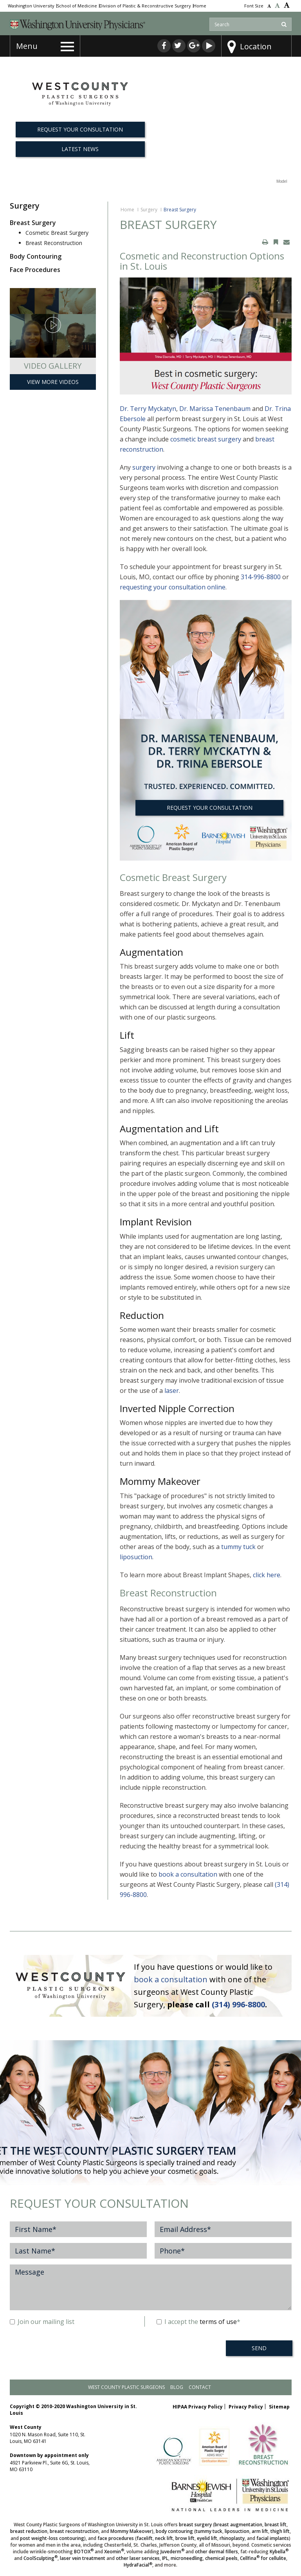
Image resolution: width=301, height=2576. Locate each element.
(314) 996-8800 (238, 2004)
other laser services (138, 2558)
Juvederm (172, 2551)
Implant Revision (156, 1221)
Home (199, 6)
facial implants (272, 2538)
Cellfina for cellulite (263, 2558)
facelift (145, 2538)
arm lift (260, 2531)
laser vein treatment (82, 2558)
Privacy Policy (246, 2406)
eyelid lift (207, 2538)
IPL (165, 2558)
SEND (259, 2348)
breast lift (276, 2524)
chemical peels (221, 2558)
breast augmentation (238, 2524)
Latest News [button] (80, 149)
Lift (127, 1035)
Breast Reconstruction (53, 243)
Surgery (149, 209)
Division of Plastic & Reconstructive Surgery (145, 6)
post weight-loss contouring (52, 2538)
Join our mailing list (42, 2321)
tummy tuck (238, 1546)
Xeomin (114, 2551)
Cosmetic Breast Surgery (56, 232)
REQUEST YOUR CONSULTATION (209, 807)
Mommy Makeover (160, 1481)
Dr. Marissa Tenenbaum (215, 408)
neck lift (164, 2538)
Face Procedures (35, 269)
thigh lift (280, 2531)
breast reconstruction (74, 2531)
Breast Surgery (33, 222)
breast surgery (195, 2524)
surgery (143, 467)
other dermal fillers (216, 2551)
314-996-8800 (261, 577)
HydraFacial (138, 2565)
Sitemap (279, 2406)
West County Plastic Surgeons (126, 2387)
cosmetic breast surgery (205, 439)
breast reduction (28, 2531)
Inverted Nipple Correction (177, 1408)
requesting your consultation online (172, 587)
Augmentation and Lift (169, 1128)
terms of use (218, 2321)
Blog (176, 2387)
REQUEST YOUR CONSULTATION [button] (80, 129)
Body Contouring (35, 256)
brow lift (185, 2538)
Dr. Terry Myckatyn (148, 408)
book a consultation (188, 1874)
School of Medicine (77, 6)
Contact (200, 2387)
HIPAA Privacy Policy (198, 2406)
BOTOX (84, 2551)
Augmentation (151, 952)
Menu (27, 46)
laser (171, 1390)
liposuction (136, 1557)
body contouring (174, 2531)
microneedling (187, 2558)
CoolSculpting (40, 2558)
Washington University (31, 6)
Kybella (279, 2551)
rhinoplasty (232, 2538)
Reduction (142, 1315)
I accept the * (198, 2321)
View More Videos (53, 381)
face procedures (115, 2538)
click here (266, 1575)
